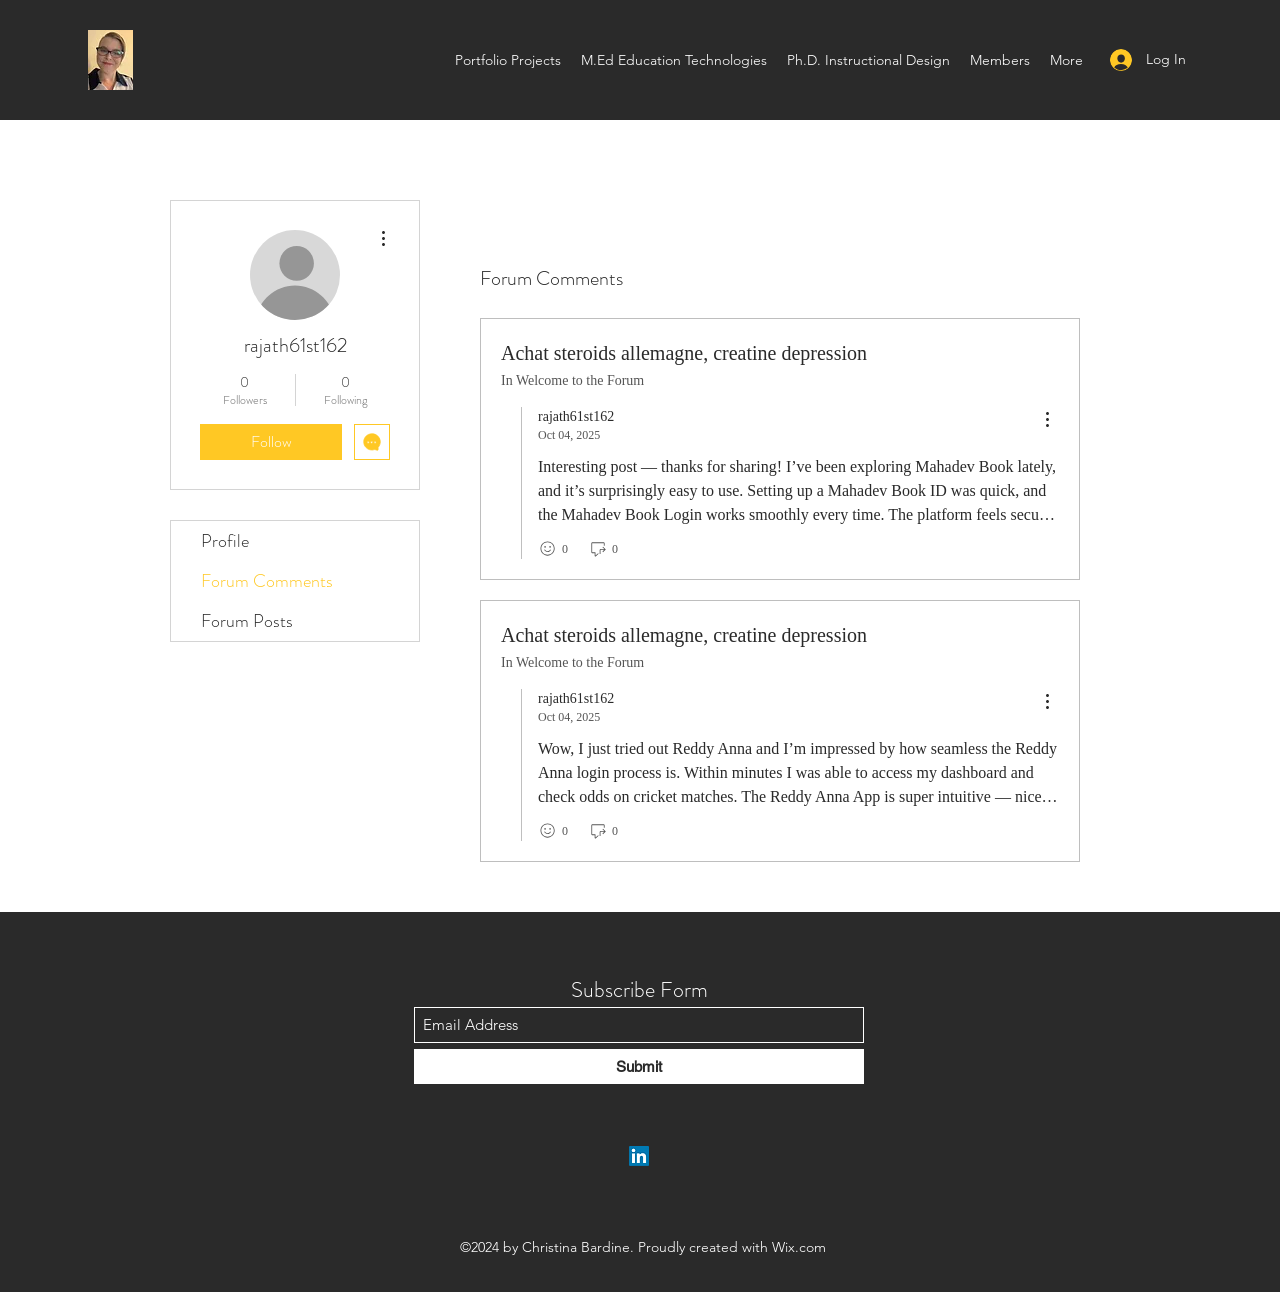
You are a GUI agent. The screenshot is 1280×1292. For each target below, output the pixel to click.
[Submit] (639, 1066)
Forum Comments (267, 581)
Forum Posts (247, 621)
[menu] (1047, 420)
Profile (225, 541)
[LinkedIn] (639, 1156)
